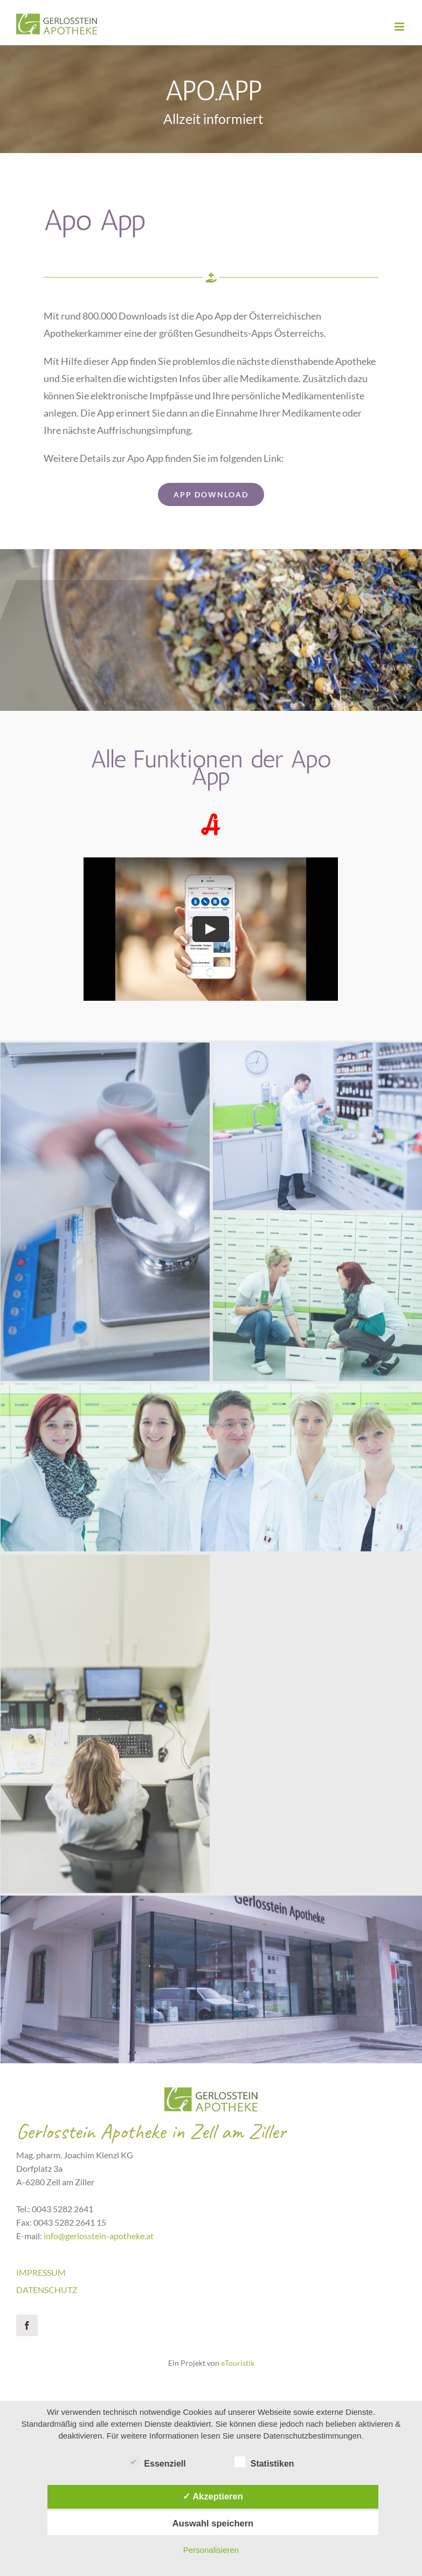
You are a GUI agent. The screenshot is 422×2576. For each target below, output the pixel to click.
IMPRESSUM (41, 2272)
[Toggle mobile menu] (400, 26)
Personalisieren (211, 2549)
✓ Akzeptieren (213, 2496)
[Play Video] (210, 929)
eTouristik (237, 2362)
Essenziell (156, 2462)
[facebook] (27, 2325)
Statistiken (264, 2462)
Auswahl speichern (212, 2523)
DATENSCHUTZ (47, 2289)
